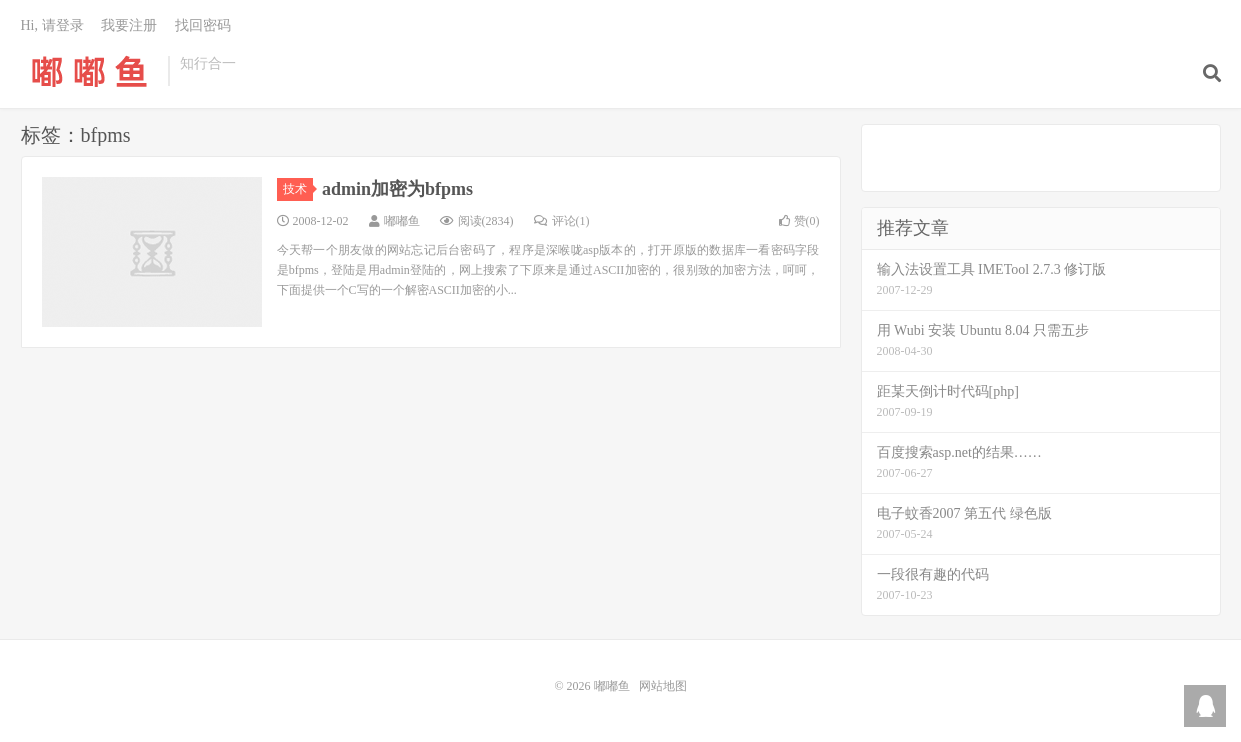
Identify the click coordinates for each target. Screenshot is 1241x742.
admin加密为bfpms (397, 189)
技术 (298, 189)
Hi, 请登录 (52, 25)
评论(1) (562, 221)
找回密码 (203, 25)
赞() (799, 221)
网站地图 (663, 686)
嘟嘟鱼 (89, 71)
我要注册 (129, 25)
